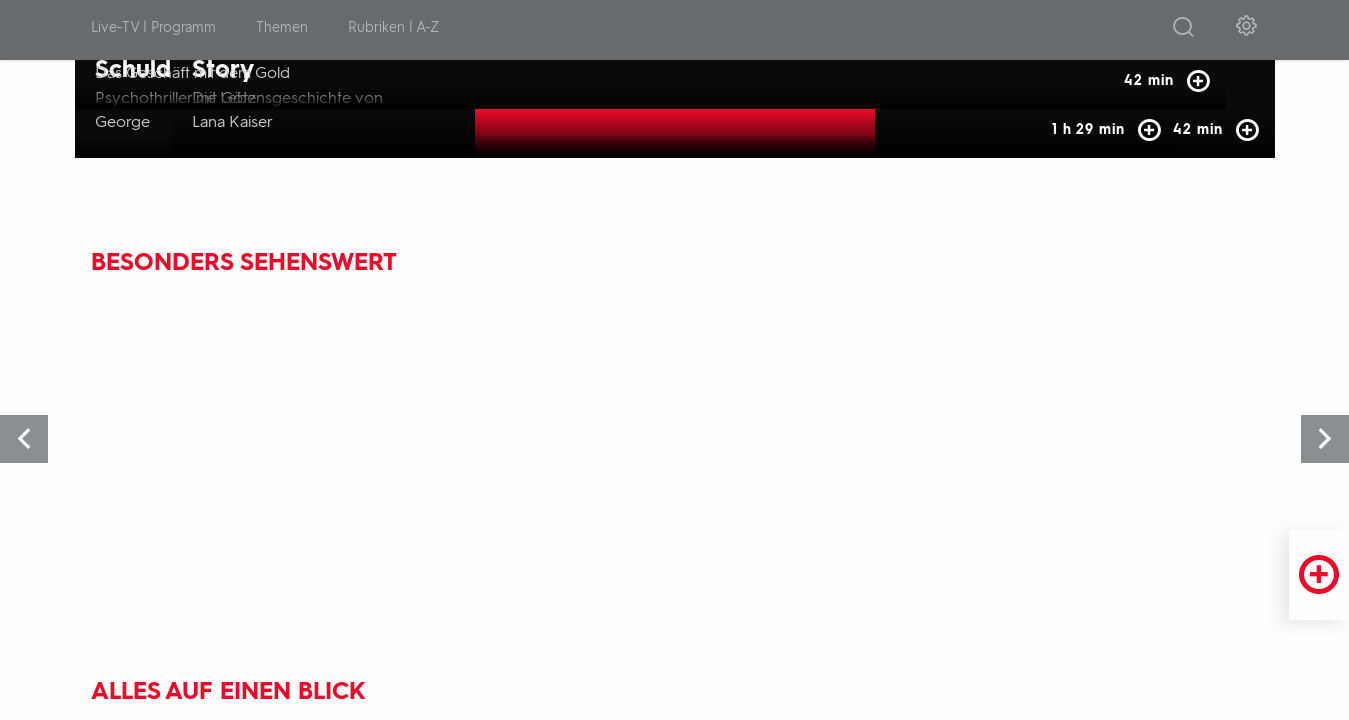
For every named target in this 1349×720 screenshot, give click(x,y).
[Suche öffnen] (1183, 31)
